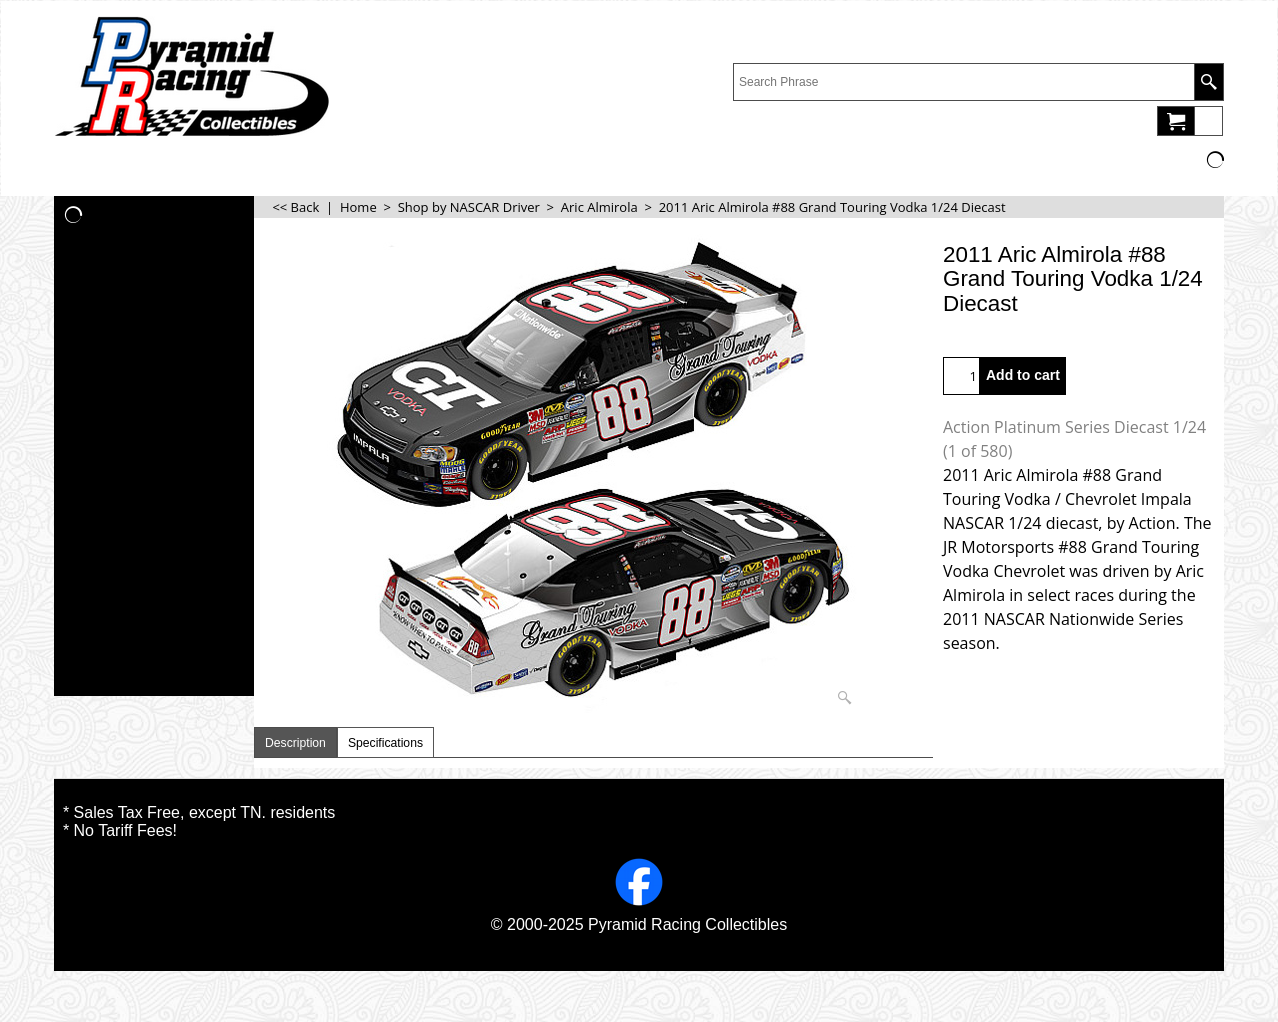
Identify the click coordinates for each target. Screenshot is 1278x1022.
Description (295, 743)
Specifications (385, 743)
